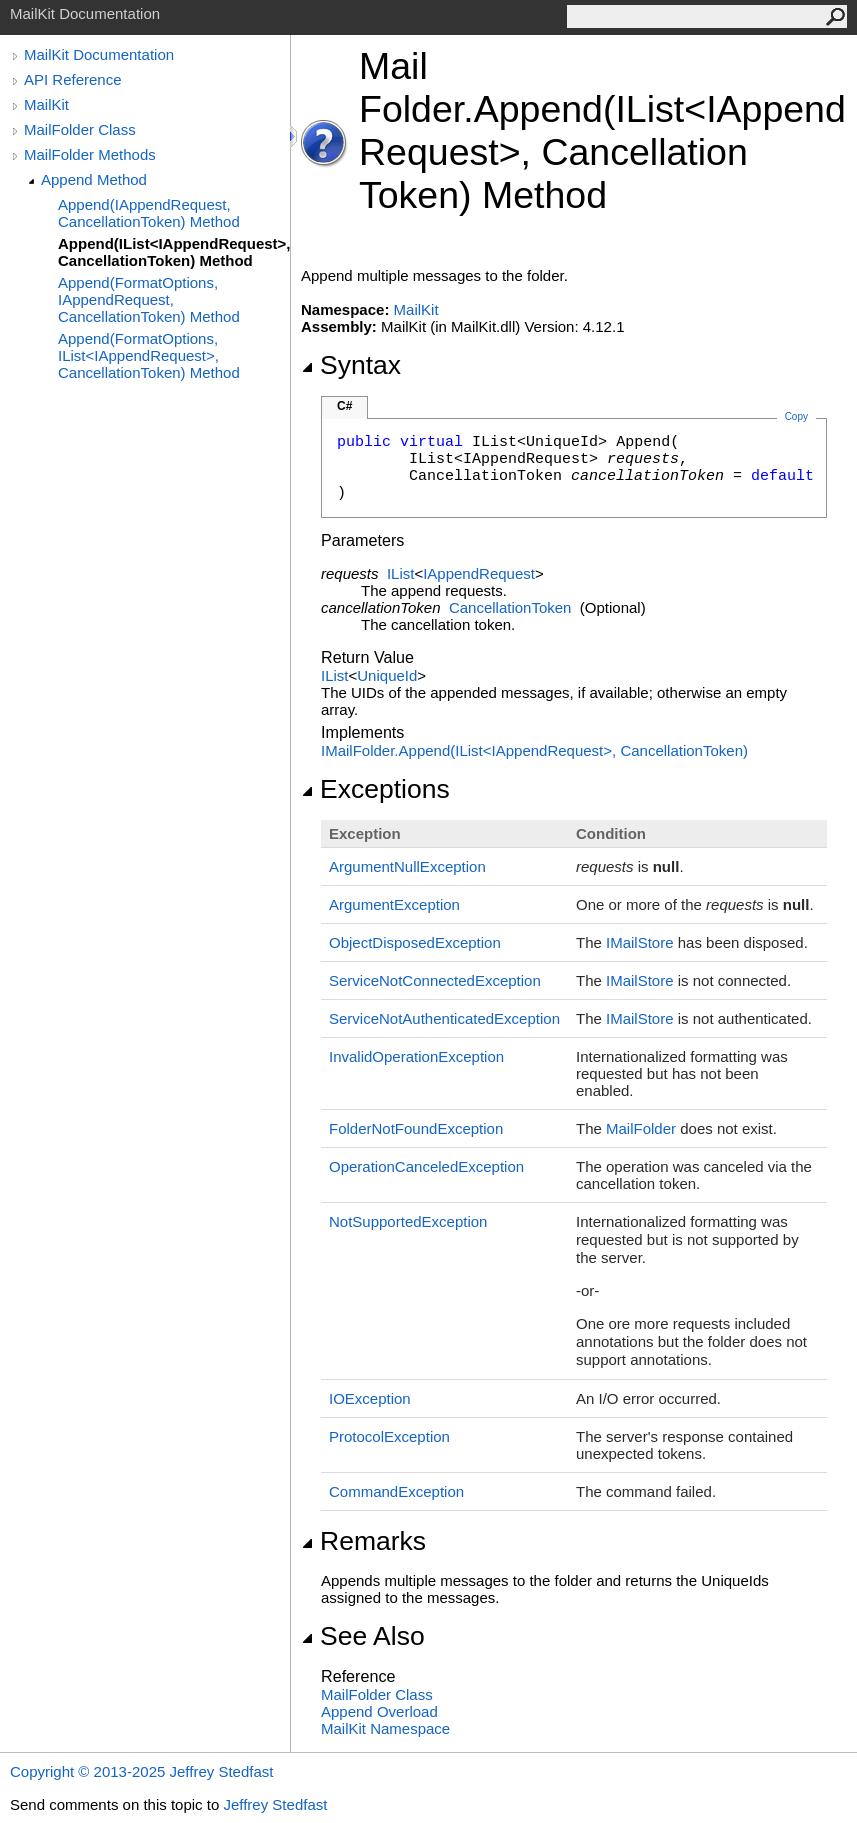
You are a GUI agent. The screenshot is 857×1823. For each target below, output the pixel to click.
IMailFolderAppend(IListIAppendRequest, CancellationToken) (534, 750)
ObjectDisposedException (415, 942)
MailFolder (641, 1128)
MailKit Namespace (385, 1728)
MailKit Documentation (99, 54)
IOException (370, 1398)
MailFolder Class (80, 129)
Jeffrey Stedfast (275, 1804)
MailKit (46, 104)
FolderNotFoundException (416, 1128)
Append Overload (379, 1711)
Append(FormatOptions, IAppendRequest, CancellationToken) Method (149, 299)
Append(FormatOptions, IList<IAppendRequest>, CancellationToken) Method (149, 355)
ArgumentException (394, 904)
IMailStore (640, 942)
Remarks (363, 1541)
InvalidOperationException (416, 1056)
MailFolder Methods (90, 154)
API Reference (73, 79)
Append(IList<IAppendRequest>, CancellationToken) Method (174, 252)
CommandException (396, 1491)
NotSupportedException (408, 1221)
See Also (363, 1636)
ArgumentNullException (407, 866)
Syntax (351, 365)
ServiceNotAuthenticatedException (444, 1018)
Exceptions (375, 789)
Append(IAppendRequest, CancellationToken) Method (149, 213)
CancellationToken (510, 607)
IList (401, 573)
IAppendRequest (479, 573)
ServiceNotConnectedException (435, 980)
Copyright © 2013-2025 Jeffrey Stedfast (141, 1771)
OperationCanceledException (426, 1166)
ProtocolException (389, 1436)
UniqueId (387, 675)
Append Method (94, 179)
